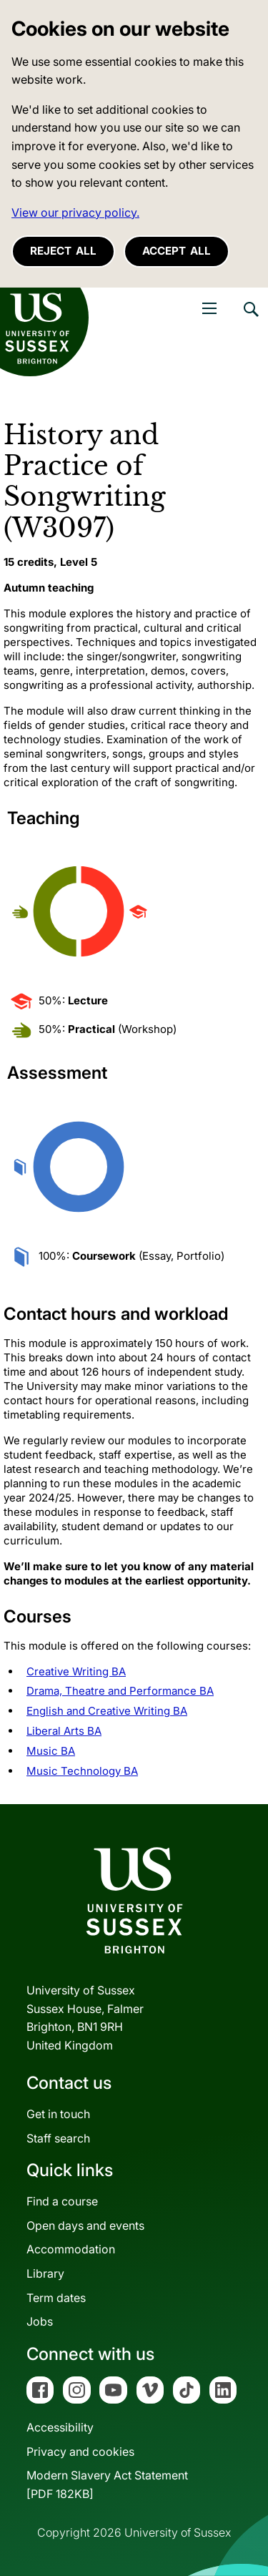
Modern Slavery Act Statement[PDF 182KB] (107, 2484)
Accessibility (60, 2427)
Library (45, 2273)
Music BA (50, 1751)
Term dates (56, 2298)
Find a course (62, 2201)
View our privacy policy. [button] (75, 212)
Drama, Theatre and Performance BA (120, 1691)
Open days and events (85, 2225)
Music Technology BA (82, 1771)
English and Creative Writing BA (106, 1711)
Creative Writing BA (76, 1671)
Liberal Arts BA (63, 1731)
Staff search (58, 2138)
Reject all (63, 251)
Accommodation (70, 2249)
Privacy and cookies (80, 2451)
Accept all (176, 251)
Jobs (39, 2321)
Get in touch (58, 2114)
